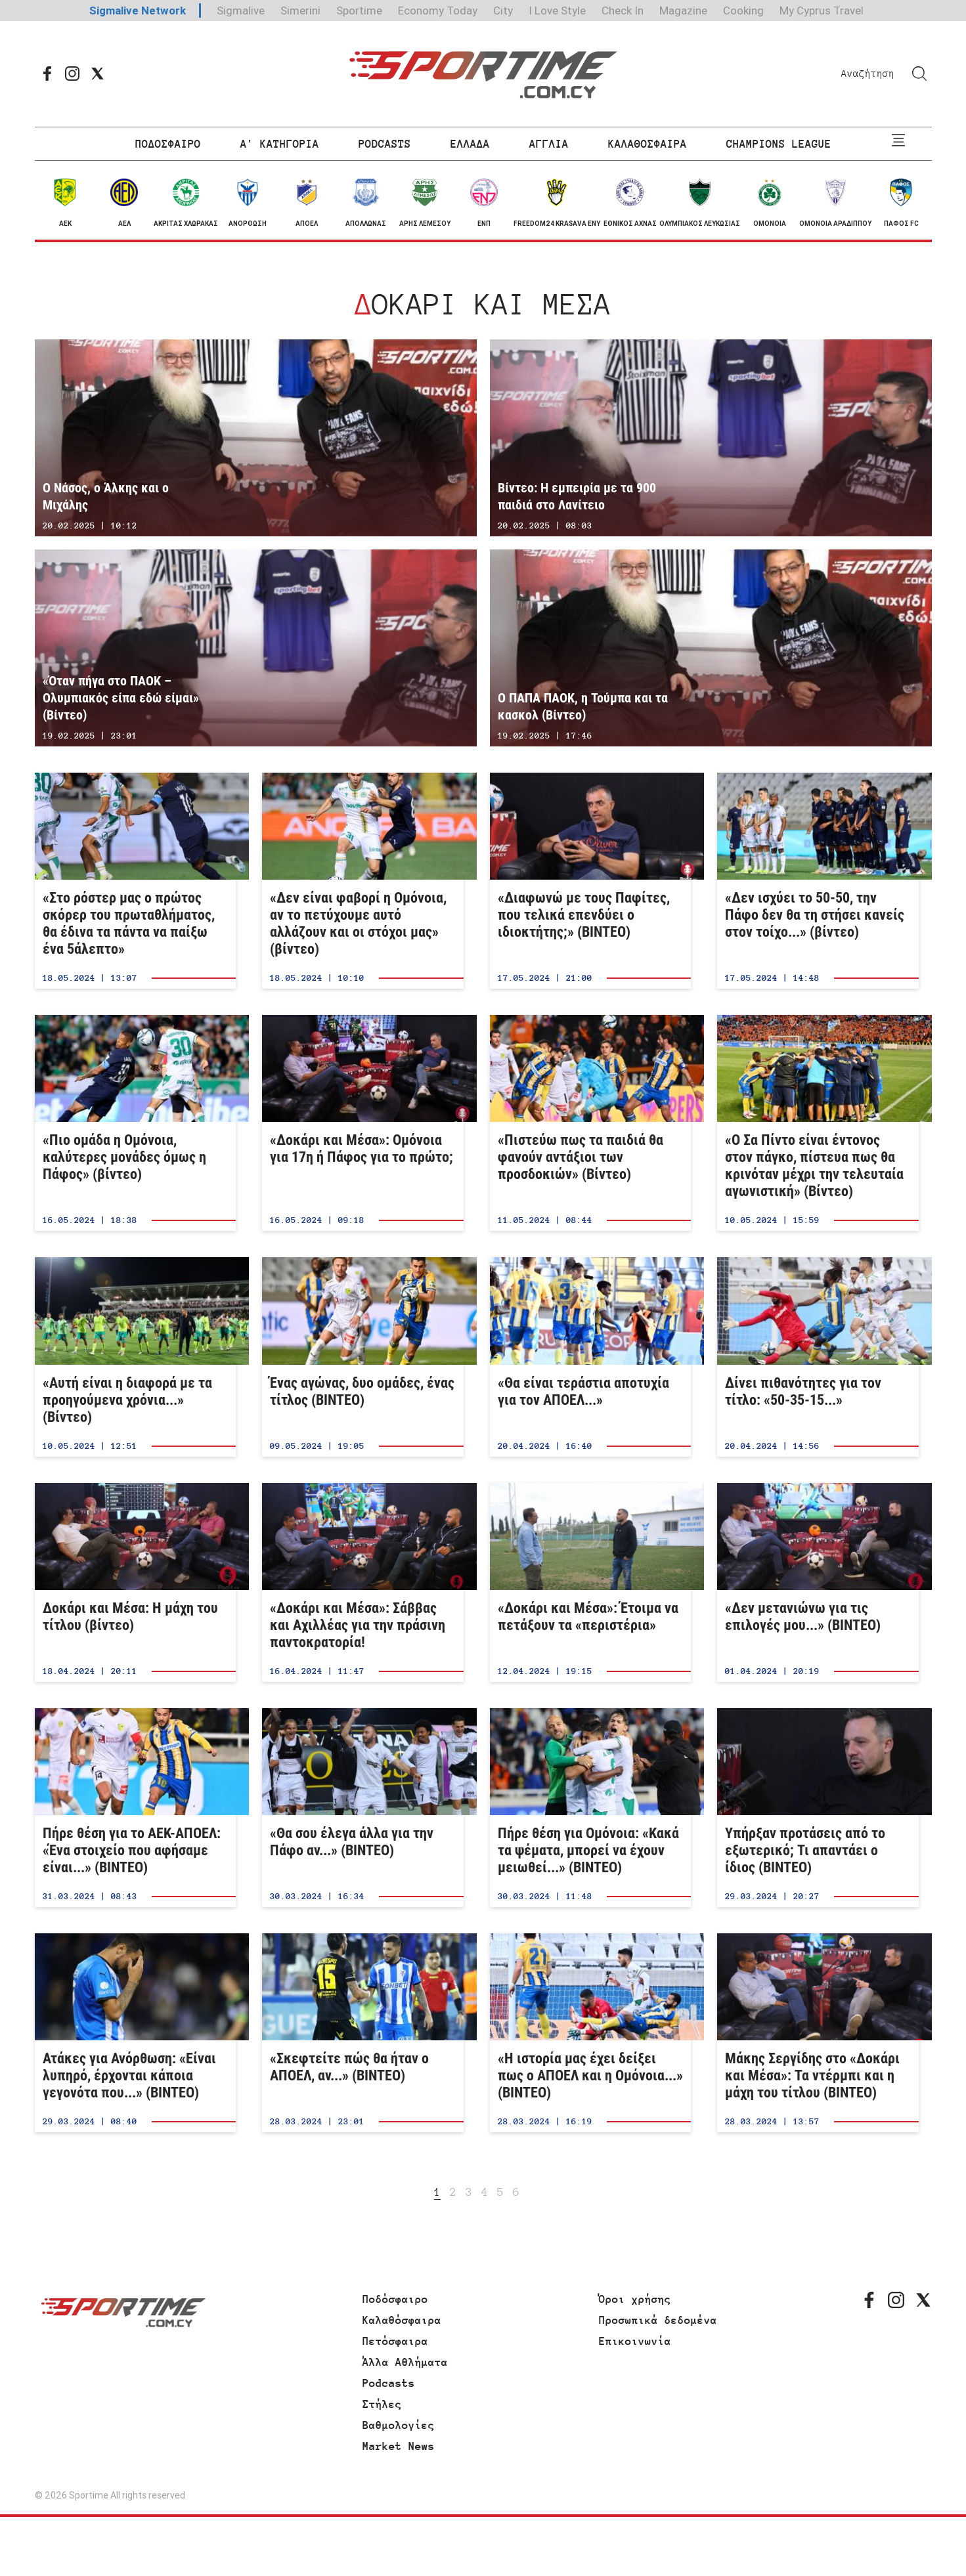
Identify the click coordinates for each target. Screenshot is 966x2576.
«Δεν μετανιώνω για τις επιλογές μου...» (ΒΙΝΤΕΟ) (818, 1582)
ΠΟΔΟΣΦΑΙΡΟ (168, 143)
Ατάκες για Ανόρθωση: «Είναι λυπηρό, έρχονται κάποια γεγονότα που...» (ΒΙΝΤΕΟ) (135, 2032)
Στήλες (382, 2404)
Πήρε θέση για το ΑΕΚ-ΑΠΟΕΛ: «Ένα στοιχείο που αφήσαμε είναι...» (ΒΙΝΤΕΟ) (135, 1807)
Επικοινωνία (635, 2341)
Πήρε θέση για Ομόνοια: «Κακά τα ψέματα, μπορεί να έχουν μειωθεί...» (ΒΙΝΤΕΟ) (591, 1807)
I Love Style (557, 10)
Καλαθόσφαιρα (401, 2320)
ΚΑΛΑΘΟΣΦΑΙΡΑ (647, 143)
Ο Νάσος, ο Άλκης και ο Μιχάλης (256, 437)
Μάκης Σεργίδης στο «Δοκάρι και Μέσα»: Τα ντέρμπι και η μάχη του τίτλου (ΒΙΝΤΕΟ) (818, 2032)
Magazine (683, 10)
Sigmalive (241, 10)
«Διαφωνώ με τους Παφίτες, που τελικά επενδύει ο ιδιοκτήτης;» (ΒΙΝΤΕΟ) (591, 881)
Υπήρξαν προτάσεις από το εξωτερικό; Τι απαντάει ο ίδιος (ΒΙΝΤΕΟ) (818, 1807)
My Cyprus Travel (821, 10)
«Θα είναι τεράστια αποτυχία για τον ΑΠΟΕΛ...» (591, 1356)
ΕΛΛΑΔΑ (470, 143)
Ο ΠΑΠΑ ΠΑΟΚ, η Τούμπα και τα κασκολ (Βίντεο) (711, 647)
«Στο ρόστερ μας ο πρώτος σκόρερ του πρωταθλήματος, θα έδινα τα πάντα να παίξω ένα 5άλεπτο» (135, 881)
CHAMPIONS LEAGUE (778, 143)
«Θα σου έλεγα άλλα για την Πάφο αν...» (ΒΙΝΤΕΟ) (363, 1807)
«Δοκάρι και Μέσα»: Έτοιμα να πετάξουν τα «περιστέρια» (591, 1582)
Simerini (300, 10)
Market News (398, 2446)
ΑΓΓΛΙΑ (549, 143)
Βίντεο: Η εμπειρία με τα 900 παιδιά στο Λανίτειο (711, 437)
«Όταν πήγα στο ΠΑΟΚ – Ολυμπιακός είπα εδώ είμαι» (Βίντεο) (256, 647)
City (503, 10)
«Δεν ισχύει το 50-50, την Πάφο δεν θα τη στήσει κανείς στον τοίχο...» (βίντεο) (818, 881)
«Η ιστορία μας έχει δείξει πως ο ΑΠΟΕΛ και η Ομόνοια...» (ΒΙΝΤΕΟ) (591, 2032)
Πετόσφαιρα (395, 2341)
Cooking (743, 10)
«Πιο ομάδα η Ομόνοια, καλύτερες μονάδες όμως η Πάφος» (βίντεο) (135, 1123)
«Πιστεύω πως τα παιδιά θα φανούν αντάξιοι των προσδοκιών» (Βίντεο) (591, 1123)
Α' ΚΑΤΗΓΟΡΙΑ (279, 143)
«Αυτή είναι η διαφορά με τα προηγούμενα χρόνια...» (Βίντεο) (135, 1356)
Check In (623, 10)
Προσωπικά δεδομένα (658, 2320)
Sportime (359, 10)
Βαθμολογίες (398, 2425)
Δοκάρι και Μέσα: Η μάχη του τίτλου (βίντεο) (135, 1582)
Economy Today (437, 10)
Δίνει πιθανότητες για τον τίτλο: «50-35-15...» (818, 1356)
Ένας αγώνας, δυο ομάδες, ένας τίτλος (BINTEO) (363, 1356)
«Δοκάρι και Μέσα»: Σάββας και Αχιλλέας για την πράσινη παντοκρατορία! (363, 1582)
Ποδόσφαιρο (395, 2299)
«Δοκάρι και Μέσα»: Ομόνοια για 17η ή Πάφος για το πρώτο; (363, 1123)
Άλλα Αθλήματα (405, 2362)
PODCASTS (385, 143)
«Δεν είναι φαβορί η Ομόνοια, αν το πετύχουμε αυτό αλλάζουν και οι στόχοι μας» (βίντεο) (363, 881)
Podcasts (388, 2383)
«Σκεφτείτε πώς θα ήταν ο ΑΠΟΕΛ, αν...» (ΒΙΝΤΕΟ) (363, 2032)
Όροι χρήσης (635, 2299)
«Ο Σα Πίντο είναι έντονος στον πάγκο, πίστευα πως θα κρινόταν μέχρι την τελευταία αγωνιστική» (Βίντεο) (818, 1123)
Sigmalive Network (137, 10)
